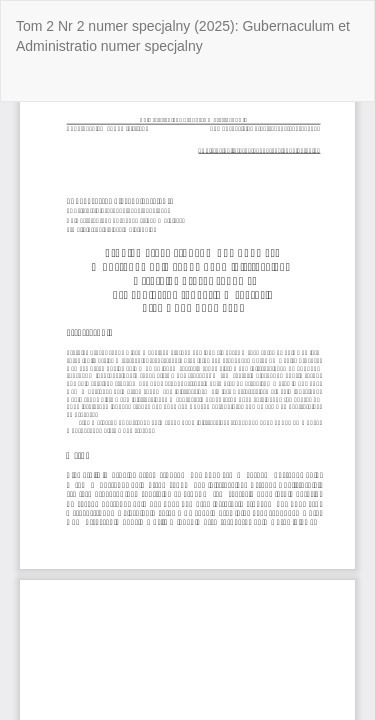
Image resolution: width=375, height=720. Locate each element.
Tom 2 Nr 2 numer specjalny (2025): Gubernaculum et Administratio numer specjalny (183, 36)
